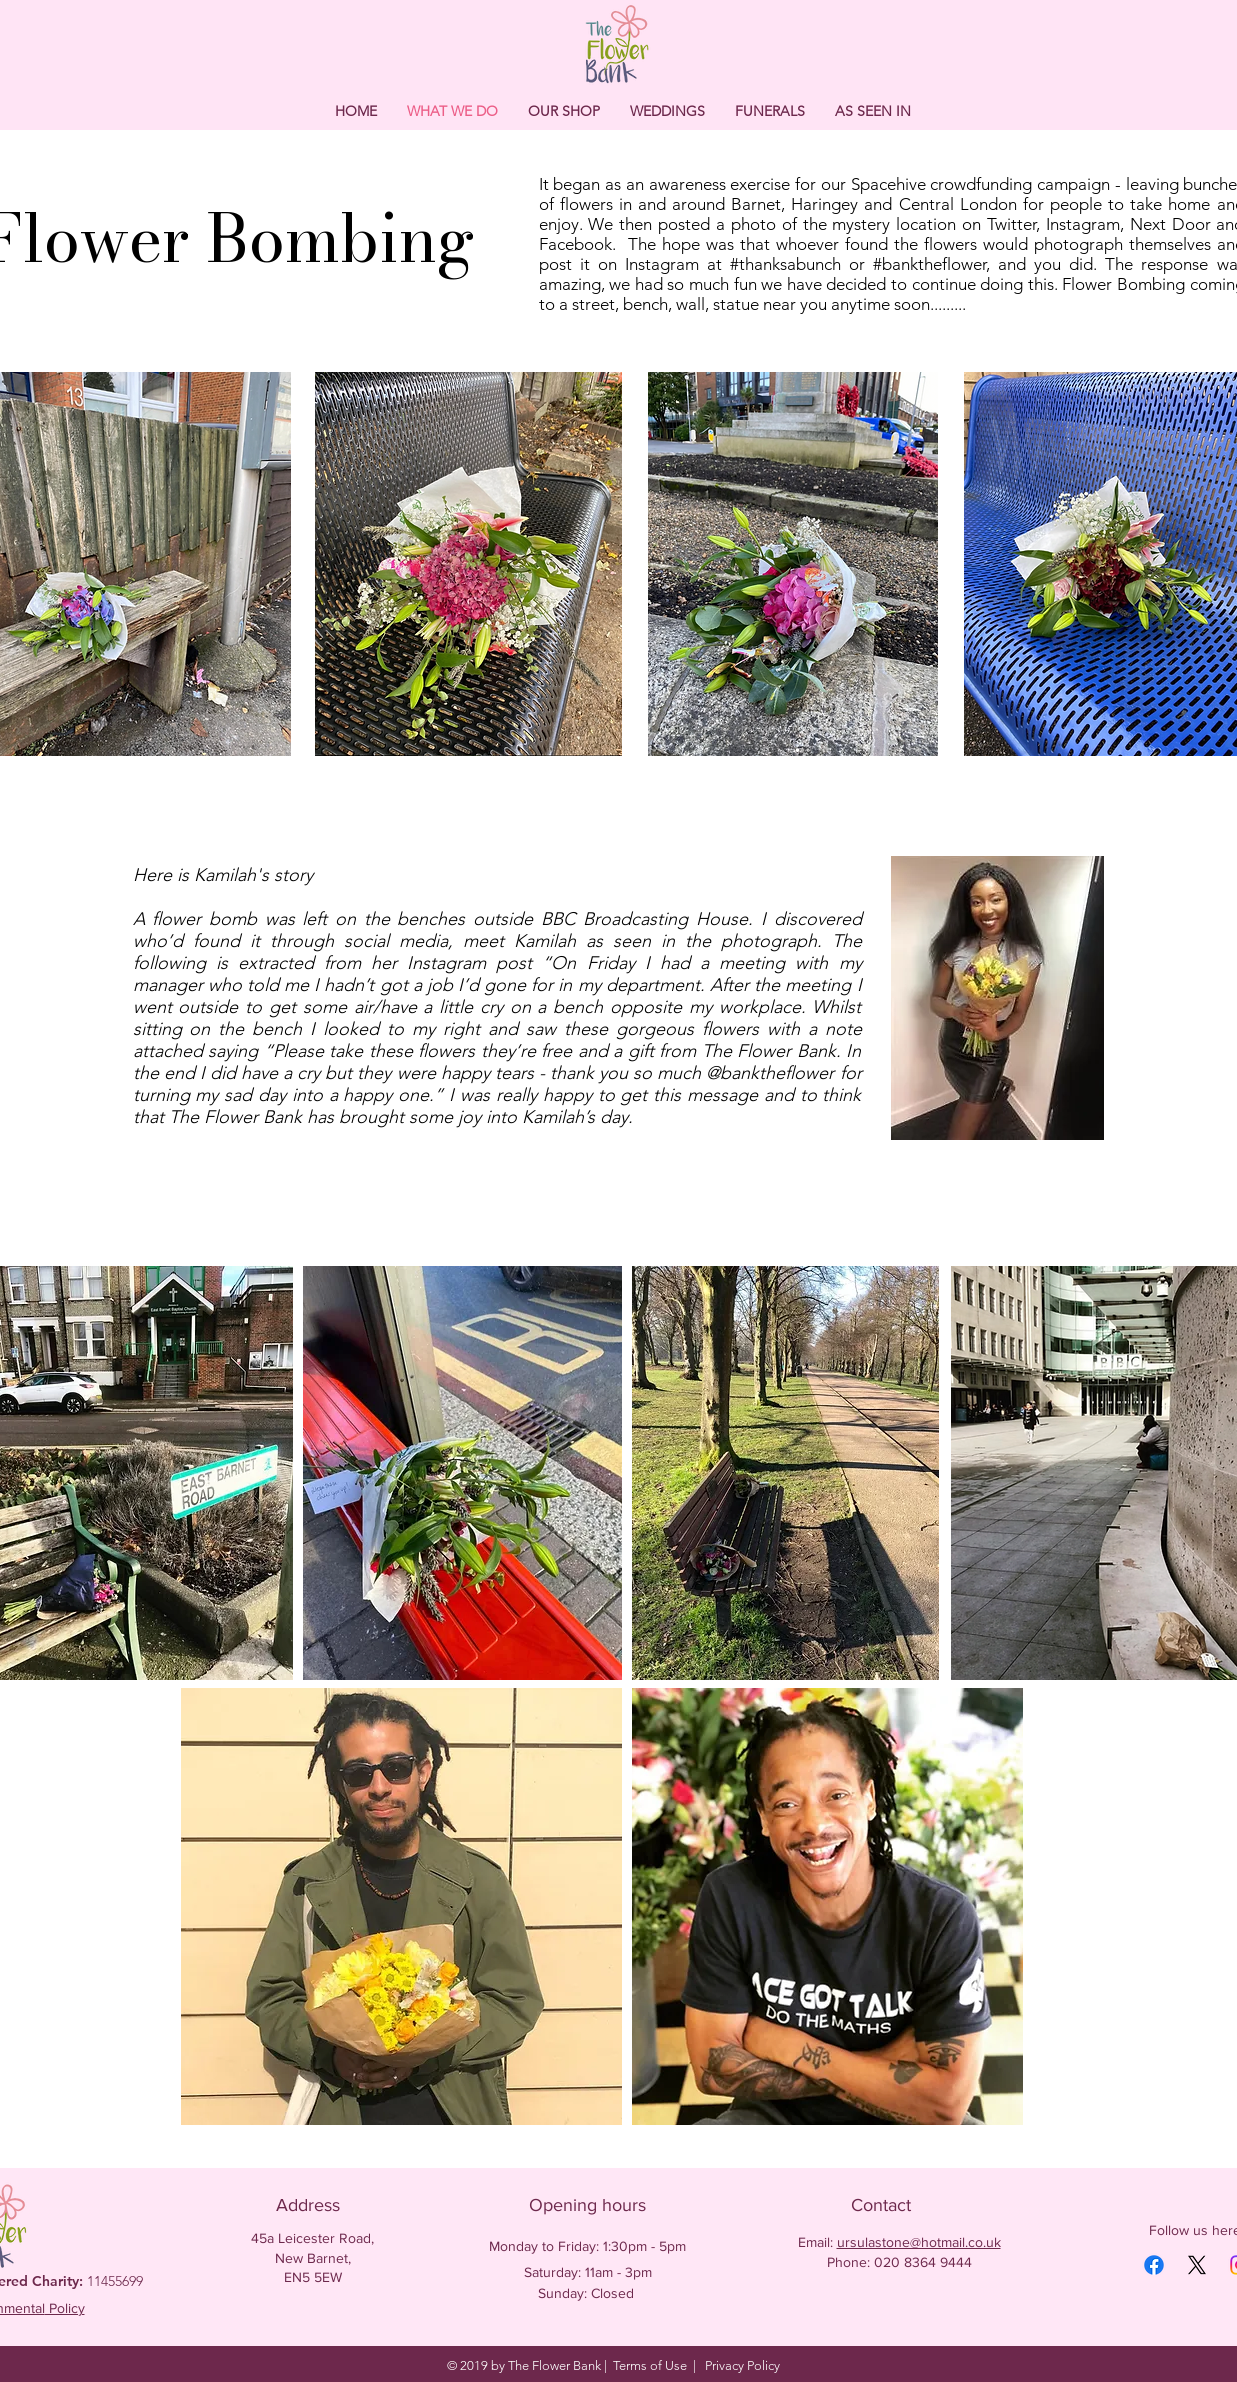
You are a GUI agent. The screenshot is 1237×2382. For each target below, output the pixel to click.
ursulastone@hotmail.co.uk (919, 2242)
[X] (1197, 2265)
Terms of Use (650, 2365)
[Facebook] (1154, 2265)
